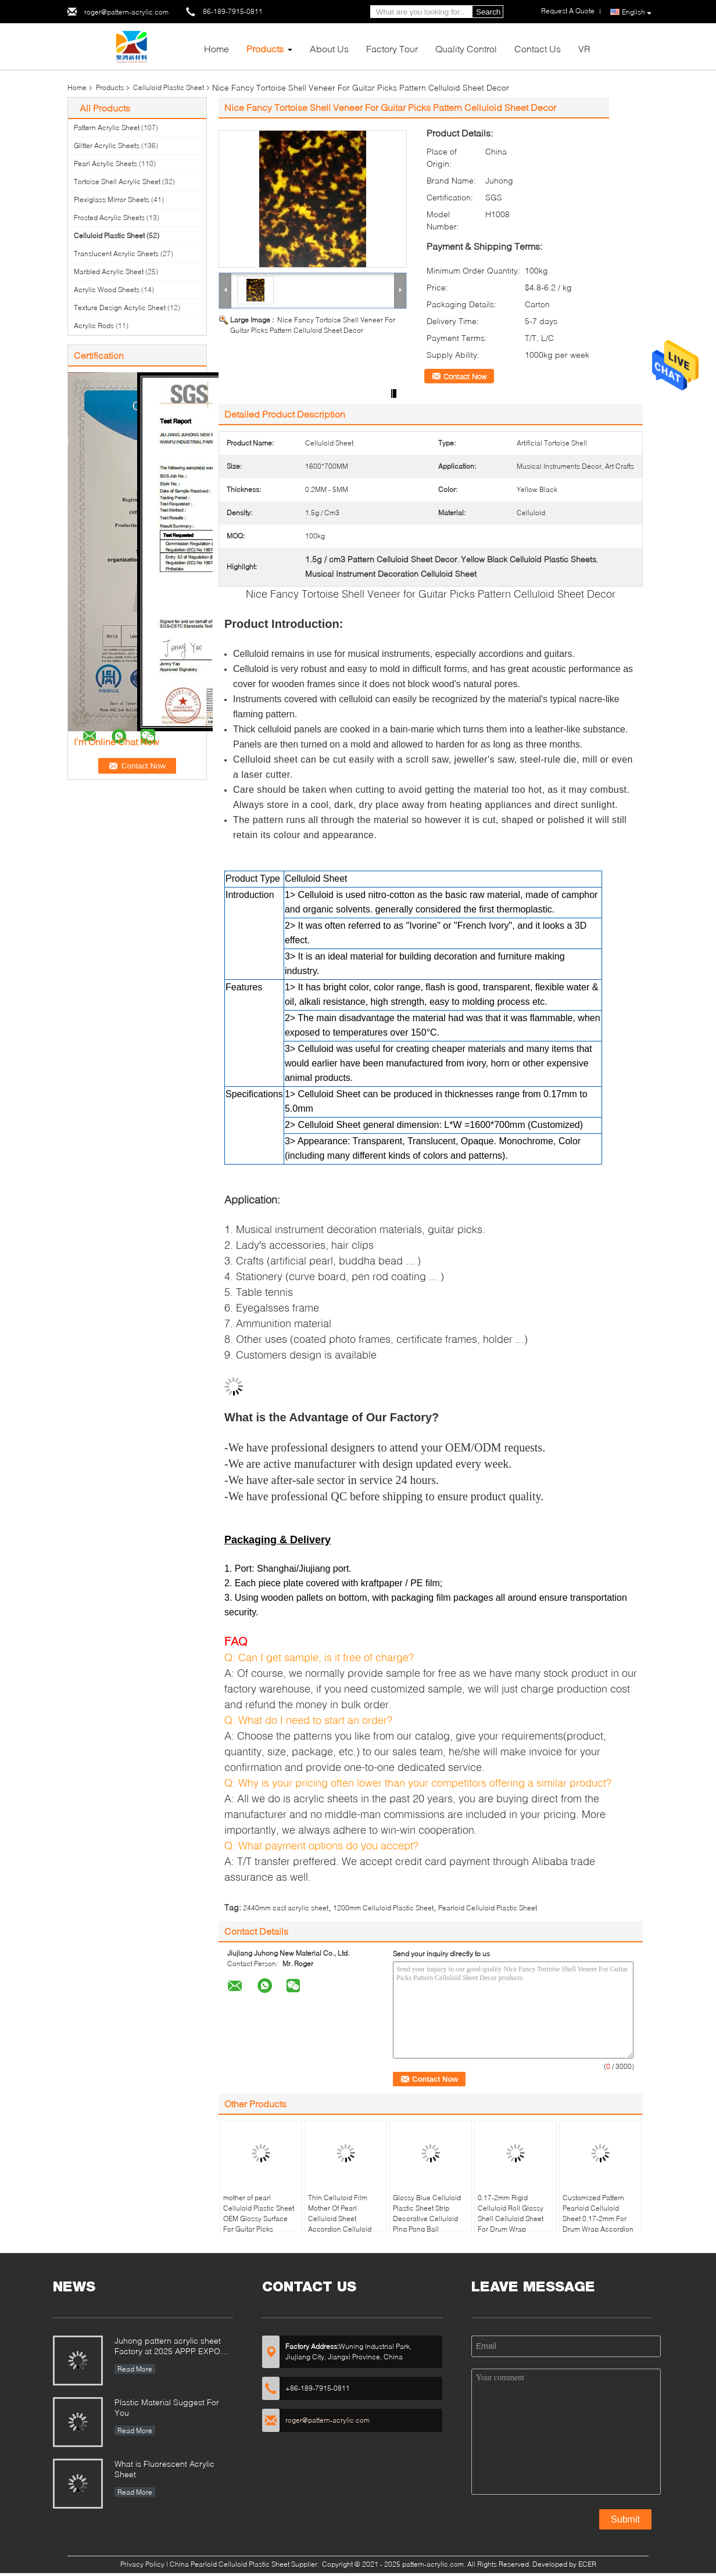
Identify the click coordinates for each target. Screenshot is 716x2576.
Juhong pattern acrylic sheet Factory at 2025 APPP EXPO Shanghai (167, 2347)
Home (216, 48)
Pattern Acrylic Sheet (106, 127)
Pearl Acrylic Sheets (105, 163)
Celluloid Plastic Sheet (168, 87)
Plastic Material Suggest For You (166, 2407)
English (636, 12)
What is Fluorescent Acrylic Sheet (164, 2469)
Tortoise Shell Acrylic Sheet (117, 181)
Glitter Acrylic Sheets (106, 145)
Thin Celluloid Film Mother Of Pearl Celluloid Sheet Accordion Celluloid (339, 2213)
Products (265, 48)
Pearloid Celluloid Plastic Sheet (487, 1907)
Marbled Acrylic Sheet (109, 271)
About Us (329, 48)
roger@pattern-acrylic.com (126, 12)
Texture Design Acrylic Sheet (120, 307)
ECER (587, 2564)
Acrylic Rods (94, 325)
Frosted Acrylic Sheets (109, 217)
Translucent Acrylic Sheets (116, 253)
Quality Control (466, 48)
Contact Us (537, 48)
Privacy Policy (142, 2564)
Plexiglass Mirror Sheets (111, 199)
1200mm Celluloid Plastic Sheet (383, 1907)
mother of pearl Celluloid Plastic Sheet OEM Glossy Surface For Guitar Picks (258, 2213)
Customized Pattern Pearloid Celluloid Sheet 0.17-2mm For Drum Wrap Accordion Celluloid (598, 2218)
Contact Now (464, 376)
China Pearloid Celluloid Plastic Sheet (229, 2564)
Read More (134, 2369)
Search (488, 12)
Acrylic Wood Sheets (106, 289)
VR (584, 48)
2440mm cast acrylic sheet (285, 1907)
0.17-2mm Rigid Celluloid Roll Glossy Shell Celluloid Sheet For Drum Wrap (510, 2213)
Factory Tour (392, 48)
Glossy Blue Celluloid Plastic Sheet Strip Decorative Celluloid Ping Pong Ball (427, 2213)
